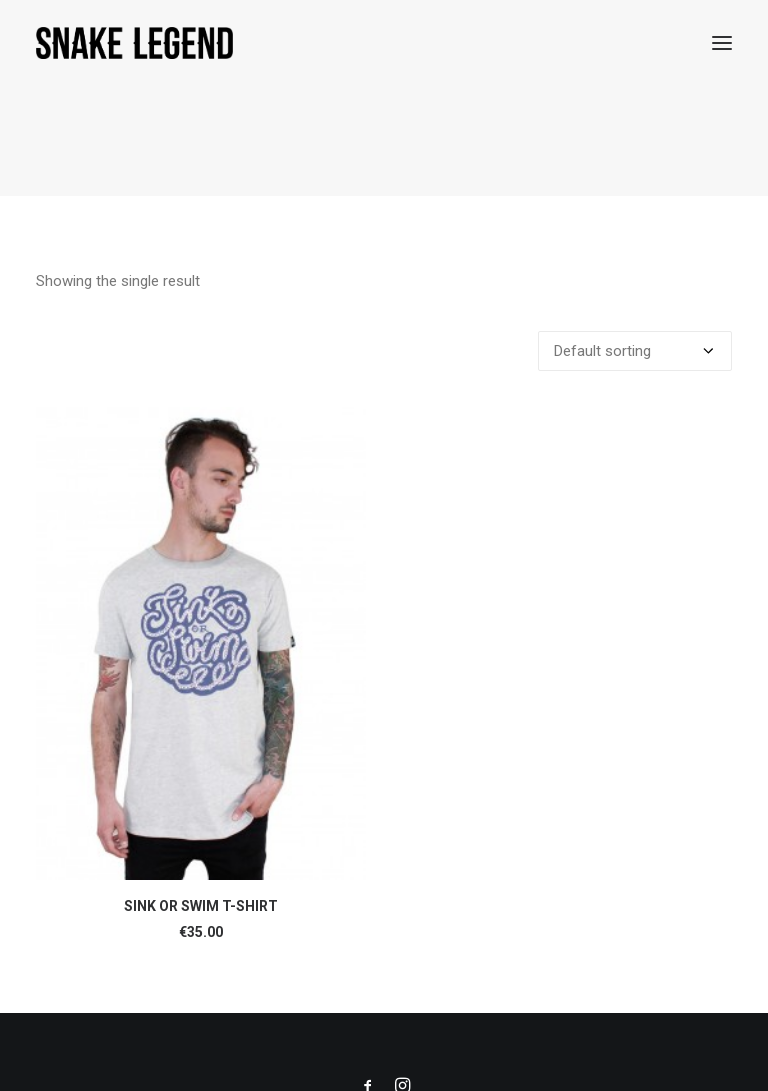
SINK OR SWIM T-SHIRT (201, 905)
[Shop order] (635, 350)
